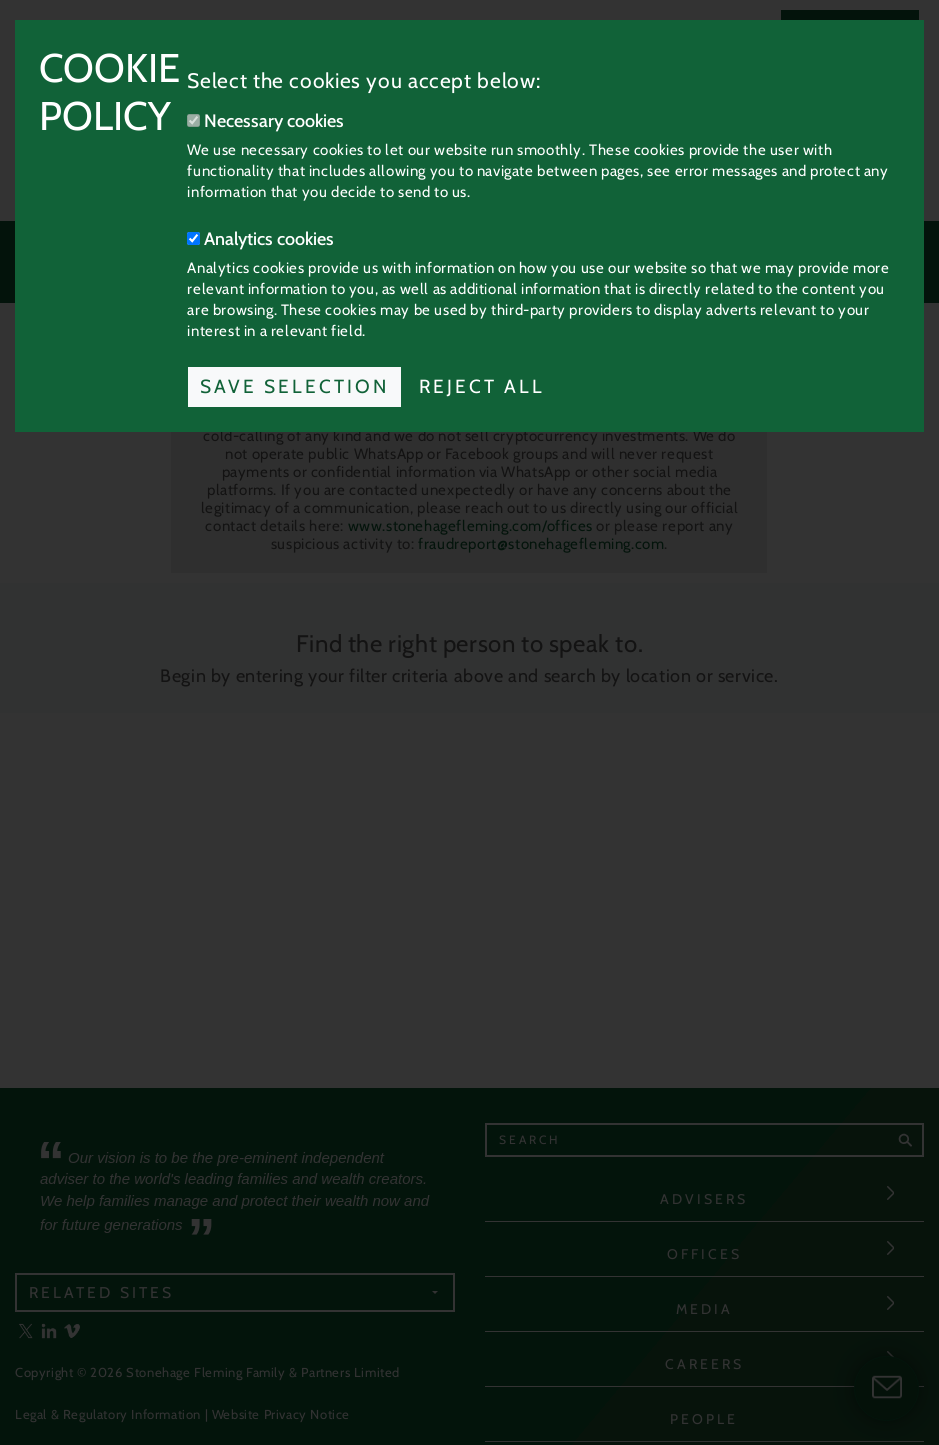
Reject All (482, 386)
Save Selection (294, 386)
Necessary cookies (265, 121)
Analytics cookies (260, 239)
